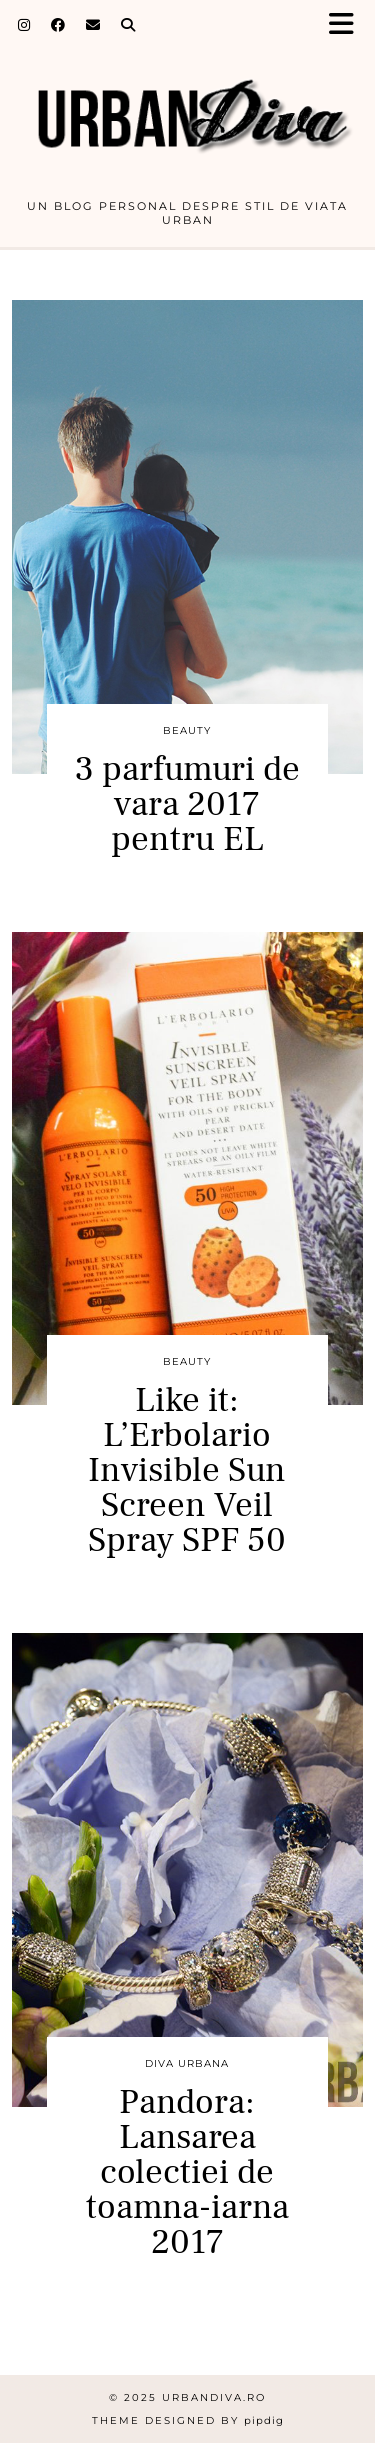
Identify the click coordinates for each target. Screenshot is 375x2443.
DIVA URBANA (187, 2063)
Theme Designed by (188, 2420)
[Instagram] (24, 25)
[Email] (93, 25)
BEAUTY (187, 730)
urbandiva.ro (214, 2397)
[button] (348, 25)
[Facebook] (58, 25)
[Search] (128, 25)
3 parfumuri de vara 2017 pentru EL (187, 804)
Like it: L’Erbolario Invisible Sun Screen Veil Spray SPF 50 (187, 1470)
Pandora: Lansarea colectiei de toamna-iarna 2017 (187, 2172)
